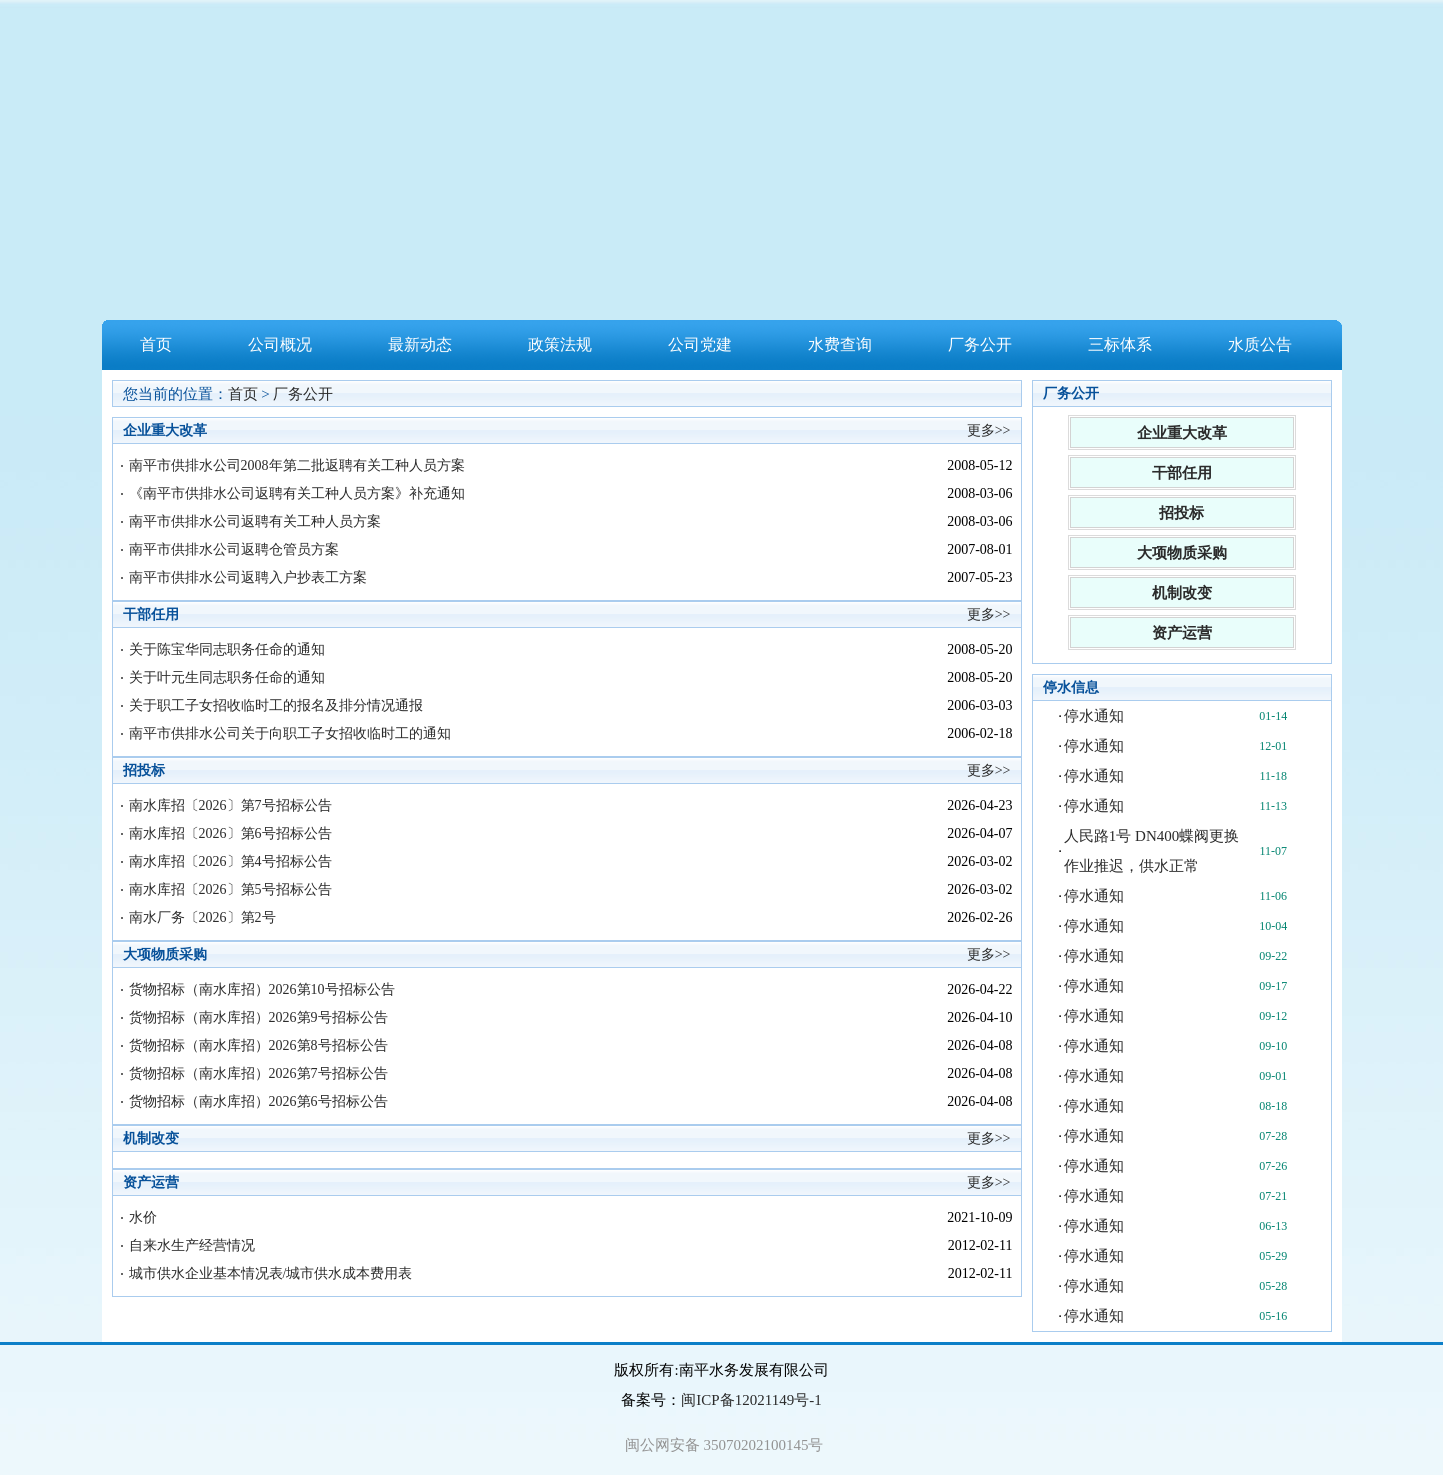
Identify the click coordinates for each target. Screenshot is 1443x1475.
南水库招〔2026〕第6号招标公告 (230, 833)
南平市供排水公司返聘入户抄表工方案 (248, 577)
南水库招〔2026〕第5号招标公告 (230, 889)
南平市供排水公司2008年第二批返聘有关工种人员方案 (297, 465)
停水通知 (1094, 716)
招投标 (1181, 513)
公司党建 (700, 344)
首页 (156, 344)
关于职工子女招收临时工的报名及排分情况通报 (276, 705)
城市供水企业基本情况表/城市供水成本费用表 (271, 1273)
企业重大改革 (1182, 433)
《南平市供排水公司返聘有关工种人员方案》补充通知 (297, 493)
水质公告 (1260, 344)
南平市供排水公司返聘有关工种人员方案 (255, 521)
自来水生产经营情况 (192, 1245)
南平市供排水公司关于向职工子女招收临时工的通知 (290, 733)
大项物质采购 (1182, 553)
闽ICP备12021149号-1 (751, 1400)
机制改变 (1182, 593)
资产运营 (1182, 633)
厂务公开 (980, 344)
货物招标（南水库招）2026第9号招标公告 (258, 1017)
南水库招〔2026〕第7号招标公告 (230, 805)
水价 (143, 1217)
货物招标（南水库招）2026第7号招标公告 (258, 1073)
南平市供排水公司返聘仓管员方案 (234, 549)
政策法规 (560, 344)
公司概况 (280, 344)
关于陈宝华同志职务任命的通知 (227, 649)
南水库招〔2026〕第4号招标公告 (230, 861)
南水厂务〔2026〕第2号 (202, 917)
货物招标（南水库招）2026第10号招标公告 (262, 989)
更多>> (989, 430)
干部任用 (1182, 473)
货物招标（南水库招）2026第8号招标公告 (258, 1045)
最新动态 (420, 344)
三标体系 (1120, 344)
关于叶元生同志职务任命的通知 (227, 677)
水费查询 (840, 344)
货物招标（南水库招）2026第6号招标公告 (258, 1101)
